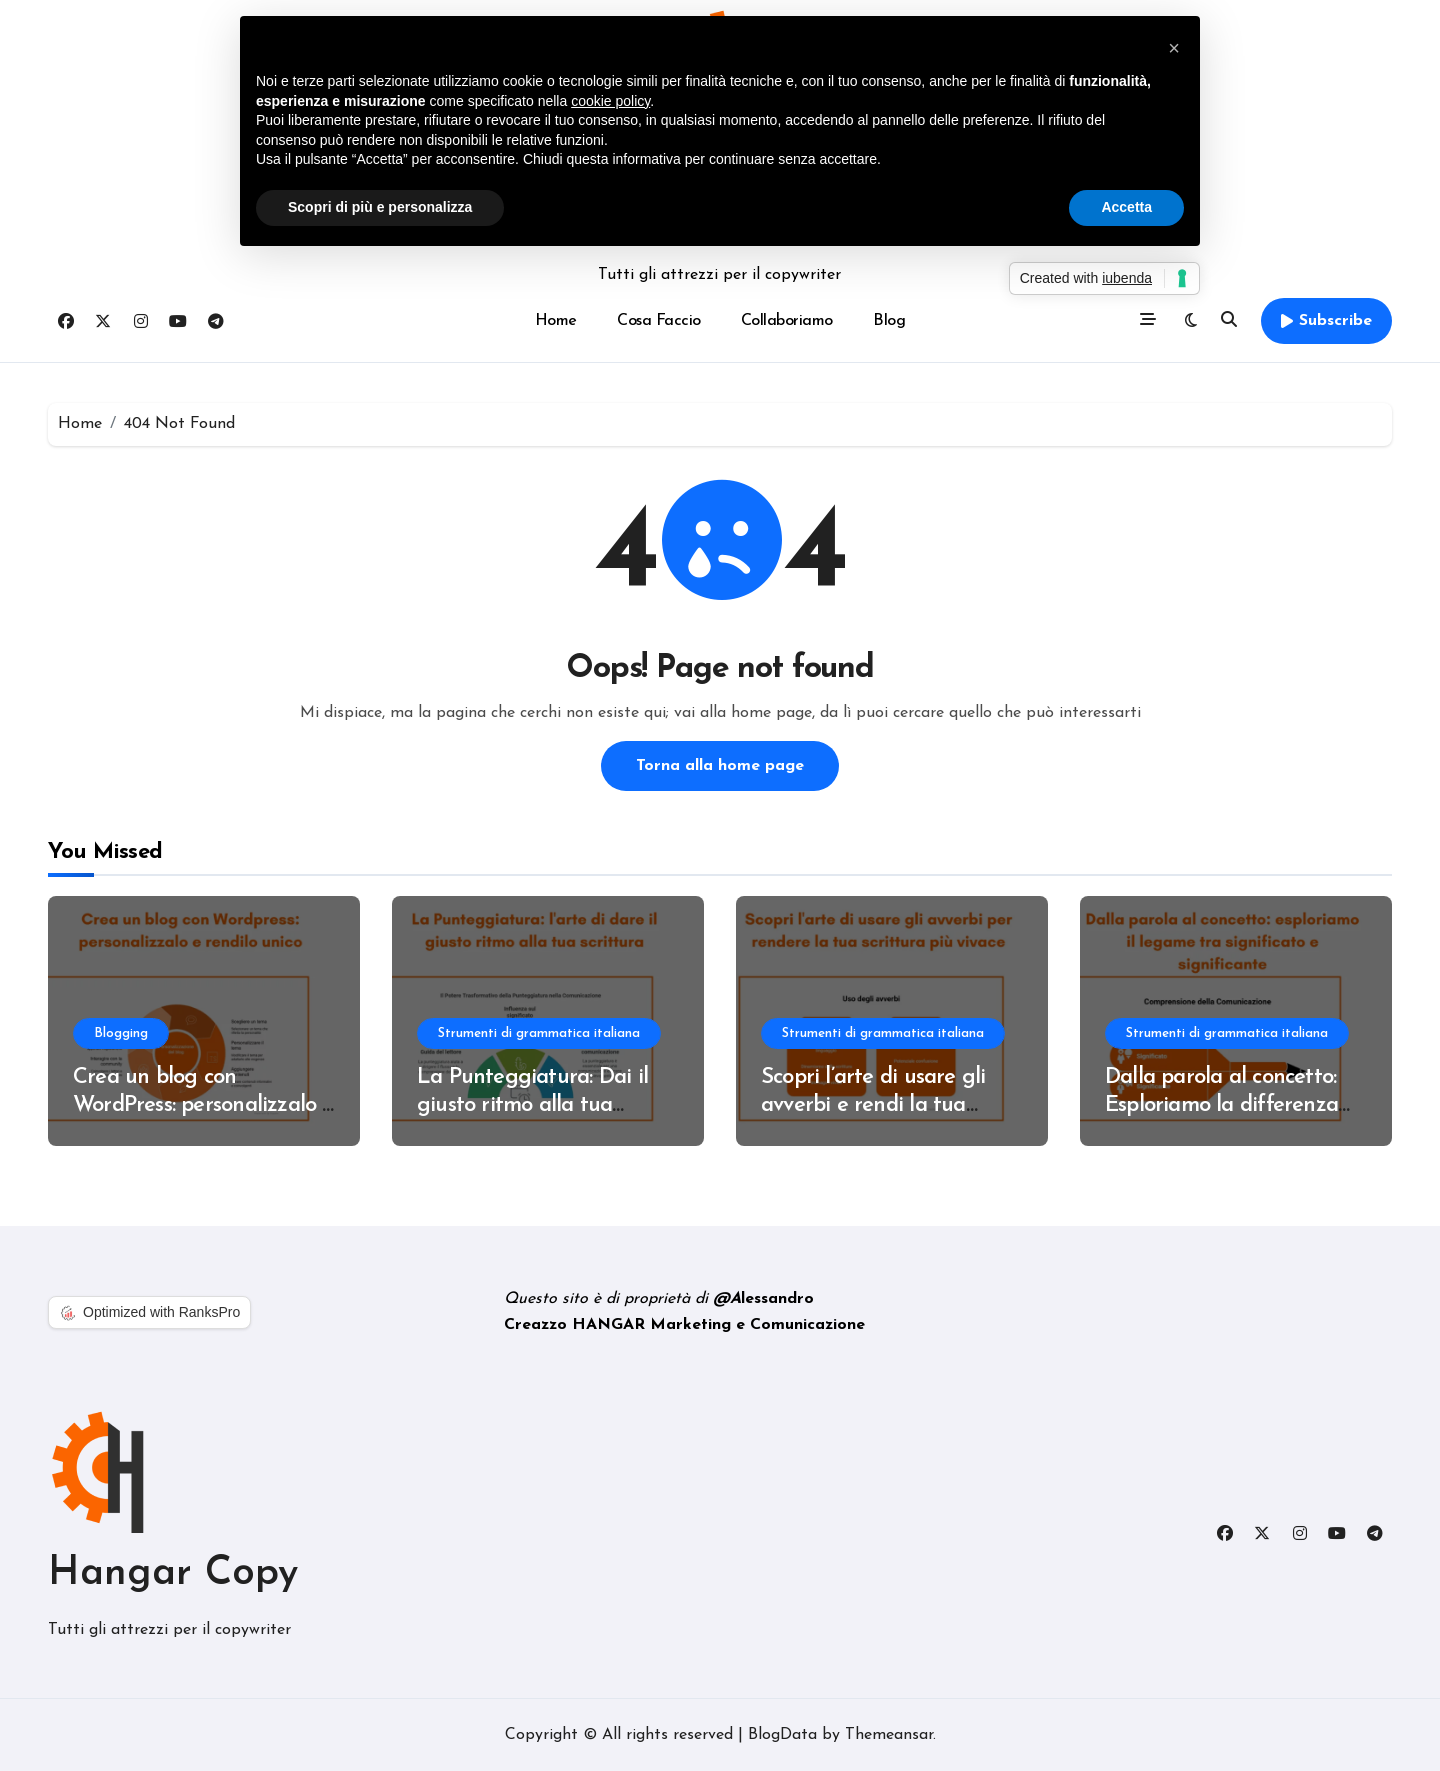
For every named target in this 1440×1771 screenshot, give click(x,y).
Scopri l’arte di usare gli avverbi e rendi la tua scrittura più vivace (873, 1106)
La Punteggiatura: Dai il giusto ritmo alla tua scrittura (532, 1106)
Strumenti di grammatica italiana (539, 1033)
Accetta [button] (1126, 207)
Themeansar (889, 1735)
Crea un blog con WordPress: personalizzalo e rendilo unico (203, 1106)
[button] (1174, 48)
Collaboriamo (787, 321)
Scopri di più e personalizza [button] (380, 207)
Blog (889, 321)
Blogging (121, 1033)
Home (556, 321)
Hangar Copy (173, 1574)
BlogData (782, 1735)
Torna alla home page (720, 766)
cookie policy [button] (610, 101)
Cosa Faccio (659, 321)
